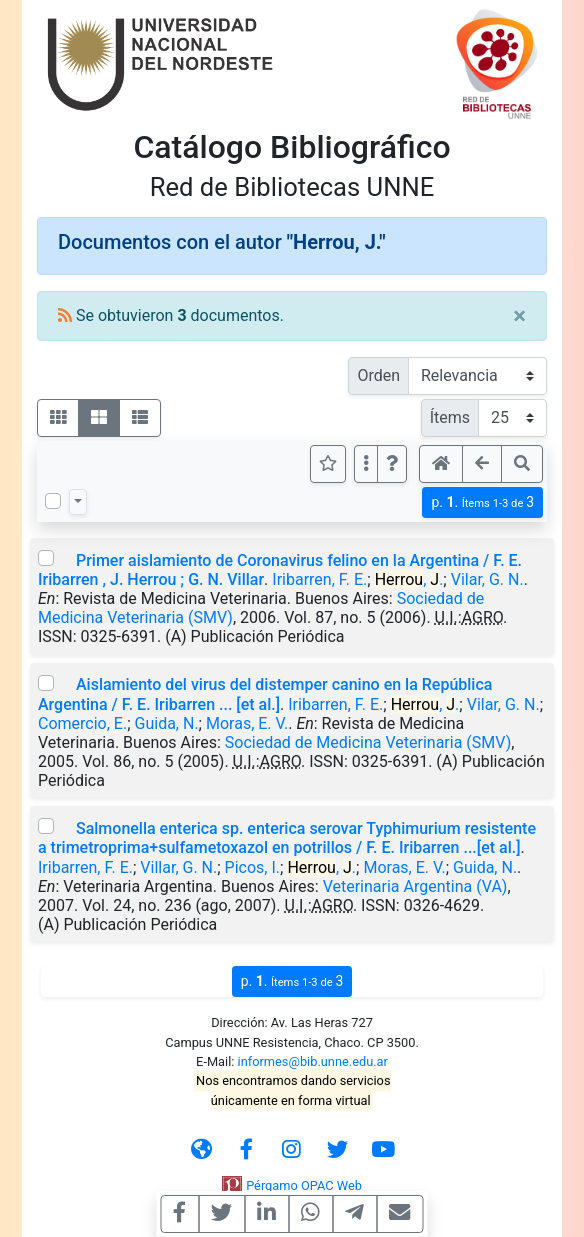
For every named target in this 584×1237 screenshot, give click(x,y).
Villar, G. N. (178, 867)
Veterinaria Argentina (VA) (415, 886)
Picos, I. (252, 867)
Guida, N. (167, 723)
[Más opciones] (366, 464)
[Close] (519, 316)
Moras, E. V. (247, 723)
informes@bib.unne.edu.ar (313, 1061)
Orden (378, 375)
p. (482, 502)
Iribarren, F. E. (319, 579)
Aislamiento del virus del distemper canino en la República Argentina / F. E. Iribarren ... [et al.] (265, 694)
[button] (392, 464)
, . (409, 579)
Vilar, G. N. (487, 579)
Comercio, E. (82, 723)
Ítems (450, 417)
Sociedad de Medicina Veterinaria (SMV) (368, 742)
